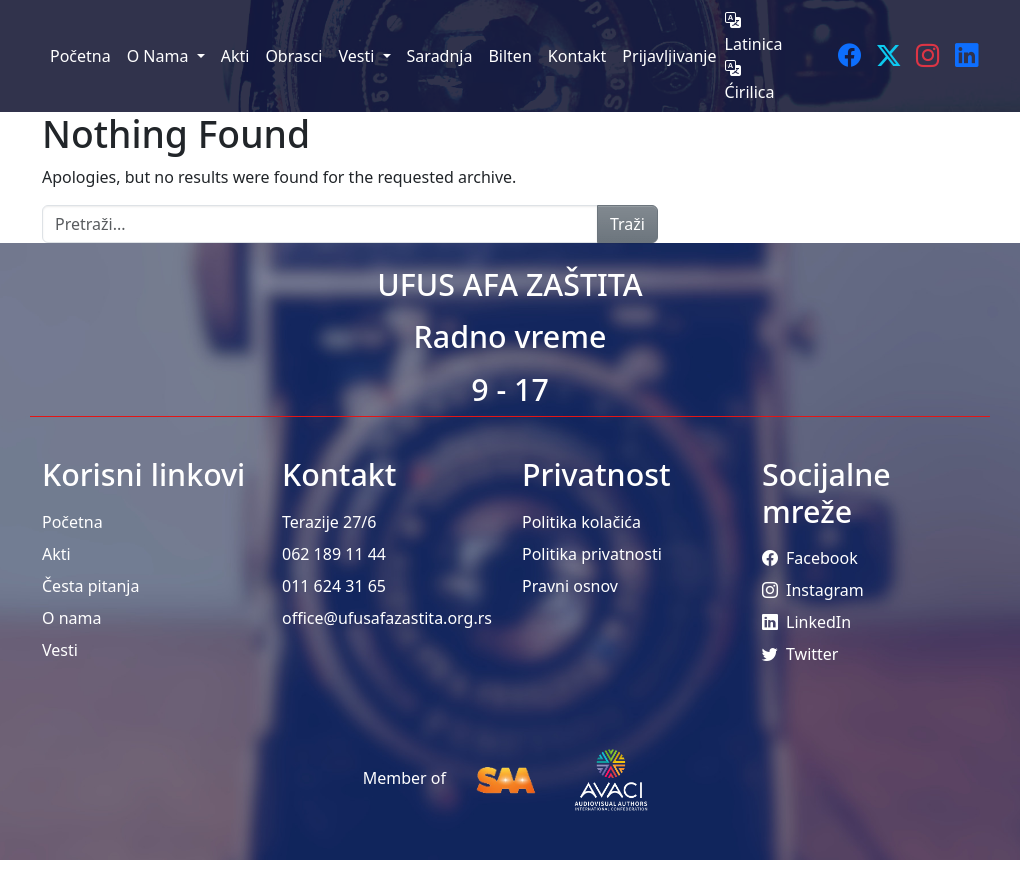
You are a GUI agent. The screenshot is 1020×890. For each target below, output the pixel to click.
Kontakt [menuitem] (577, 56)
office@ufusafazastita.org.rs (387, 618)
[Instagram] (927, 55)
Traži (627, 224)
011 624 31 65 (334, 586)
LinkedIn (806, 622)
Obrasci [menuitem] (293, 56)
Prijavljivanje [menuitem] (669, 56)
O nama (71, 618)
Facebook (810, 558)
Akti (56, 554)
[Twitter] (888, 55)
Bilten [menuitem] (509, 56)
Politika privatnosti (592, 554)
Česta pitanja (90, 586)
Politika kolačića (581, 522)
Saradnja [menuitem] (440, 56)
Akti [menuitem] (235, 56)
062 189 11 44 (334, 554)
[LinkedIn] (966, 55)
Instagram (813, 590)
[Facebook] (849, 55)
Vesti (60, 650)
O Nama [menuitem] (160, 56)
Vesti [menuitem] (358, 56)
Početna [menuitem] (80, 56)
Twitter (800, 654)
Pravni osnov (570, 586)
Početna (72, 522)
